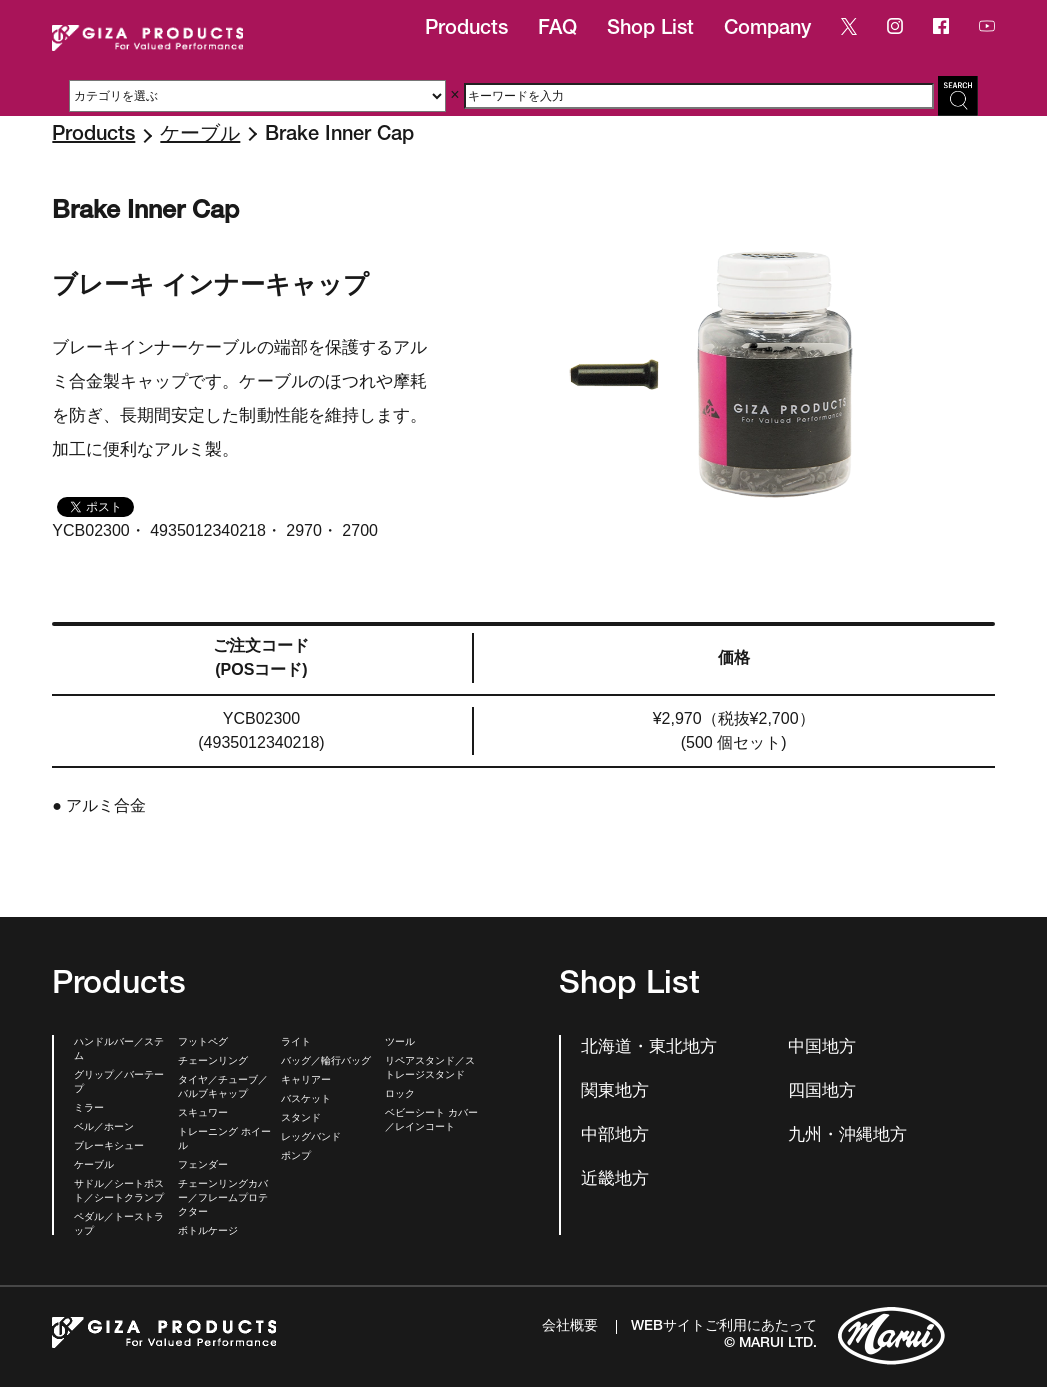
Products (466, 30)
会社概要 (570, 1327)
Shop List (650, 30)
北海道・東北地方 (649, 1048)
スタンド (301, 1119)
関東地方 (615, 1092)
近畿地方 (615, 1180)
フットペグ (203, 1043)
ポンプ (296, 1157)
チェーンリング (213, 1062)
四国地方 (822, 1092)
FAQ (557, 30)
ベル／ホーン (104, 1128)
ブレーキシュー (109, 1147)
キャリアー (306, 1081)
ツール (400, 1043)
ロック (400, 1095)
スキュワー (203, 1114)
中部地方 (615, 1136)
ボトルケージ (208, 1232)
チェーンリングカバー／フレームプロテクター (223, 1199)
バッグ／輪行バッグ (326, 1062)
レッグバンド (311, 1138)
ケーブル (200, 136)
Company (767, 30)
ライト (296, 1043)
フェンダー (203, 1166)
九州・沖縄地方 (847, 1136)
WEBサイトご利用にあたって (724, 1327)
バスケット (306, 1100)
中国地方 (822, 1048)
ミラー (89, 1109)
